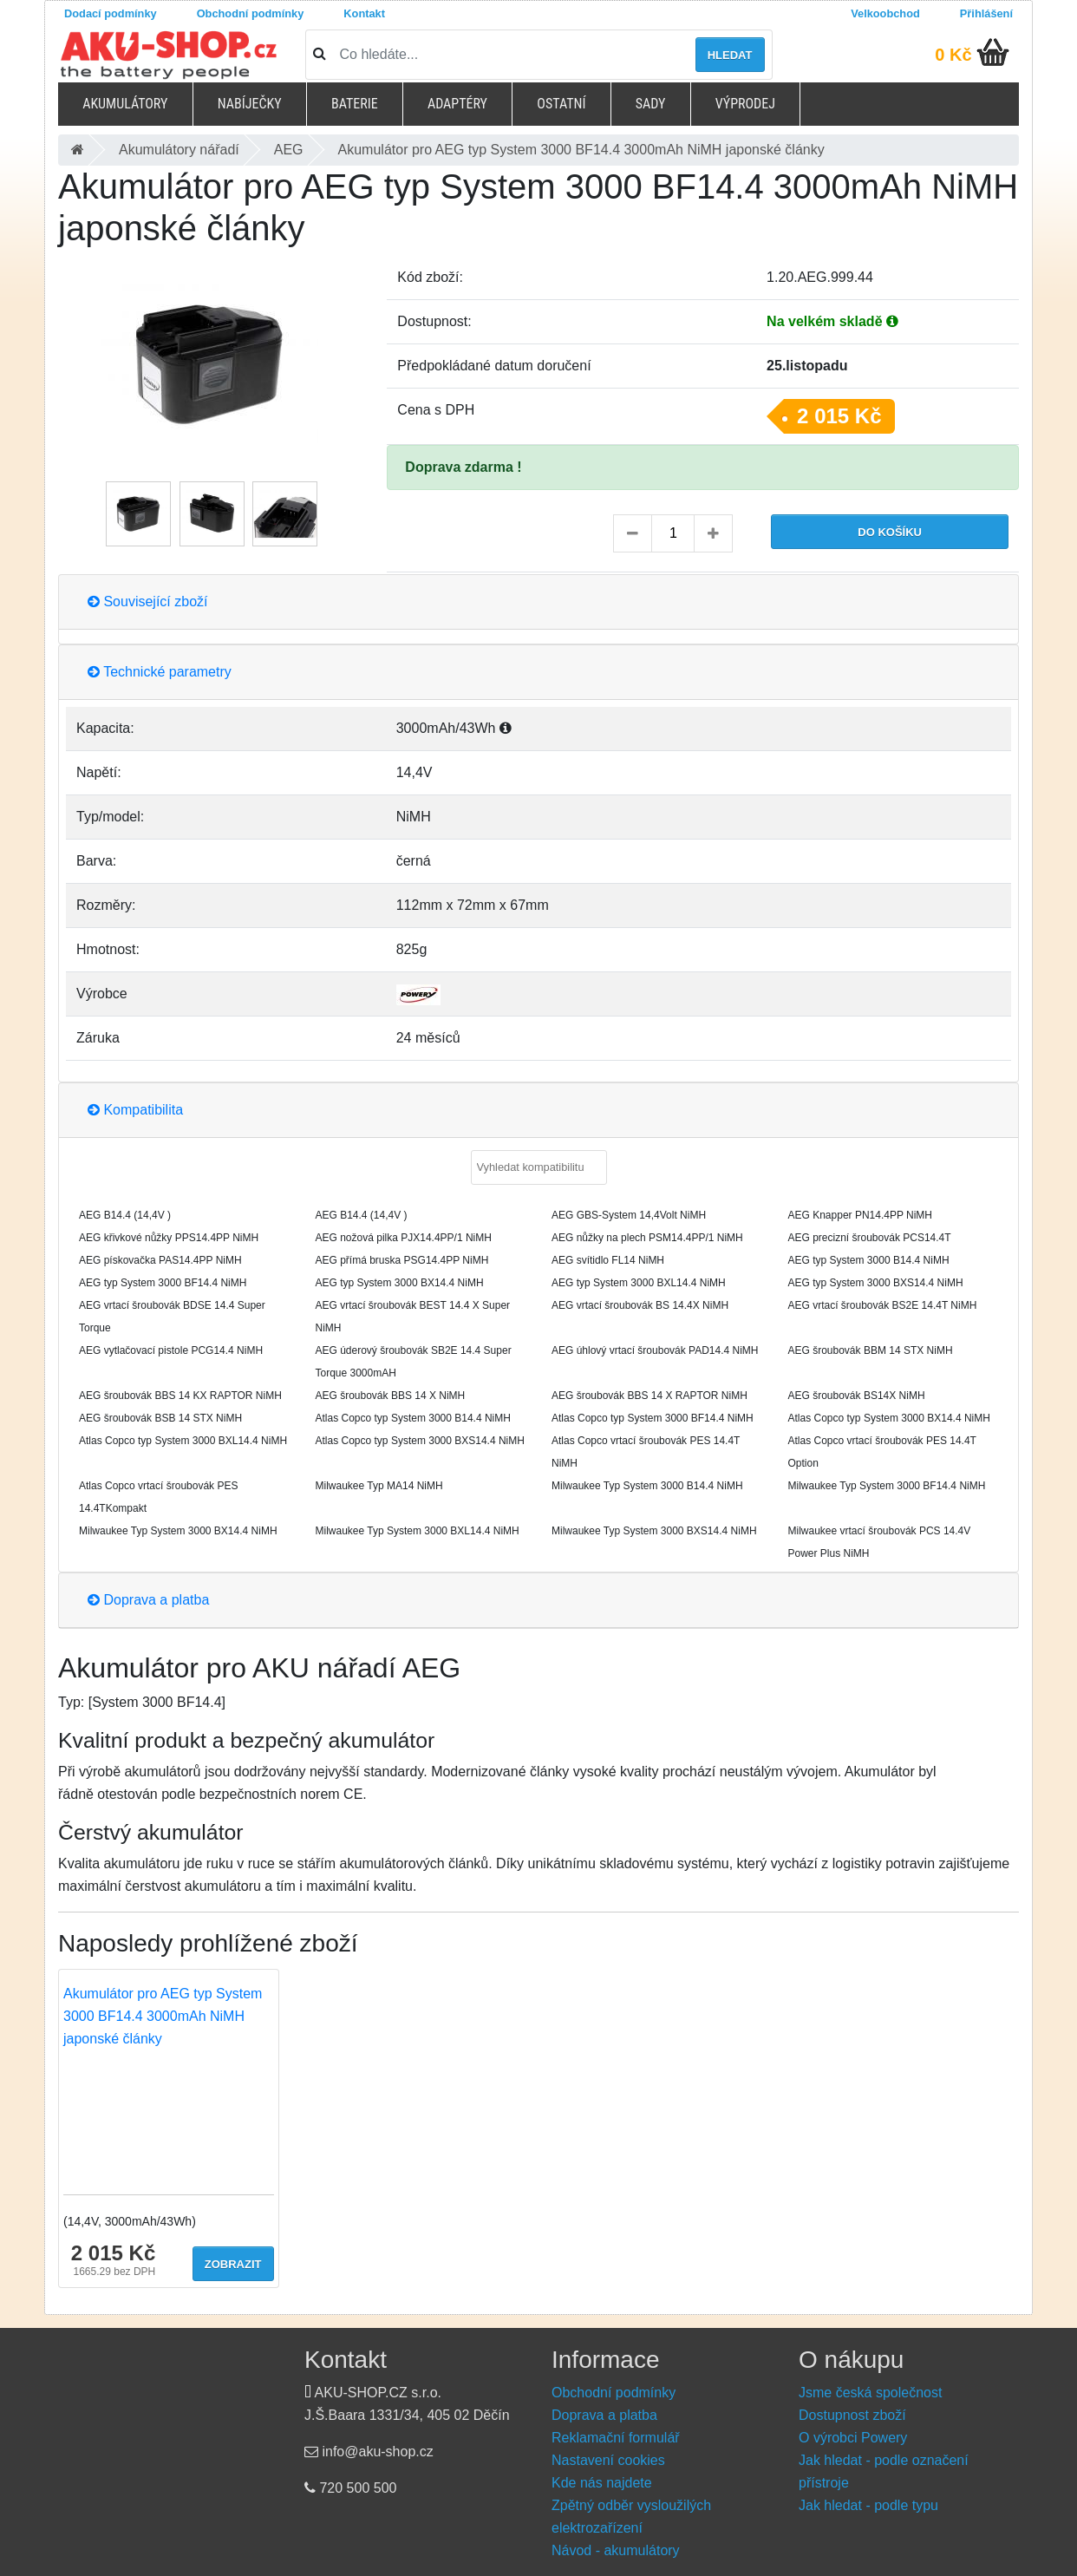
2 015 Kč (839, 416)
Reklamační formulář (616, 2437)
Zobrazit (233, 2264)
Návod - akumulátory (616, 2550)
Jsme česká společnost (870, 2392)
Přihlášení (986, 13)
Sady (651, 103)
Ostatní (561, 103)
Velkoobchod (885, 13)
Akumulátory (124, 103)
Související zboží (148, 601)
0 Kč (953, 54)
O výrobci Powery (853, 2437)
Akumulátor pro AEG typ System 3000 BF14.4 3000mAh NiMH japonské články (162, 2016)
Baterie (354, 103)
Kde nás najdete (602, 2482)
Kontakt (364, 13)
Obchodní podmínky (250, 13)
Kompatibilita (135, 1109)
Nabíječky (250, 103)
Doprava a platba (148, 1599)
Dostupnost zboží (852, 2415)
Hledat (730, 55)
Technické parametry (160, 671)
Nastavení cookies (608, 2460)
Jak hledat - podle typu (868, 2505)
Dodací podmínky (110, 13)
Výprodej (745, 103)
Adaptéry (457, 103)
